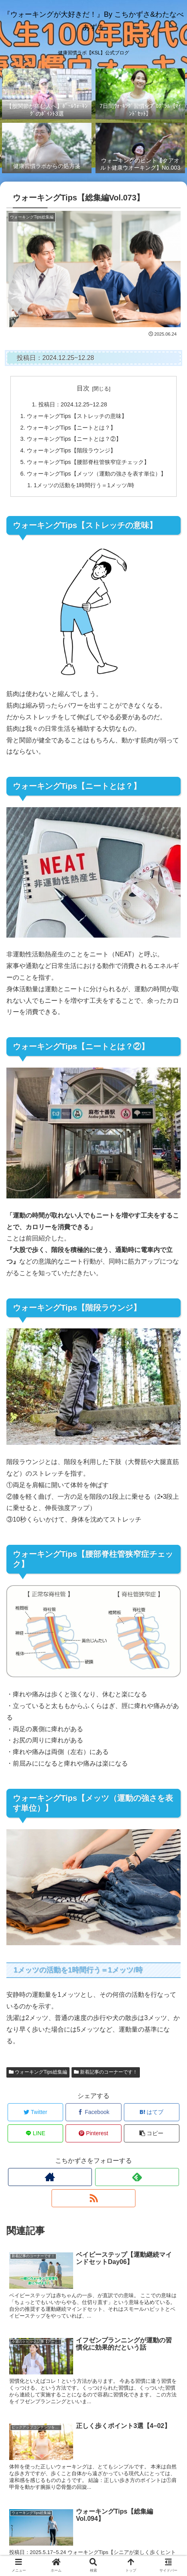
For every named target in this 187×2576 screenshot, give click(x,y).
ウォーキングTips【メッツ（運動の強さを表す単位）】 (96, 473)
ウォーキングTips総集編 (38, 2072)
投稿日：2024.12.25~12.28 (72, 404)
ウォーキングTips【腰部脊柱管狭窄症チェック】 (88, 462)
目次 (83, 388)
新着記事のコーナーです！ (105, 2072)
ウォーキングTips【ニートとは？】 (71, 427)
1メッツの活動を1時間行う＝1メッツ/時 (84, 485)
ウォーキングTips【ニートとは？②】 (74, 439)
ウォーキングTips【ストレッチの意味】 (77, 416)
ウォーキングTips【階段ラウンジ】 (71, 450)
